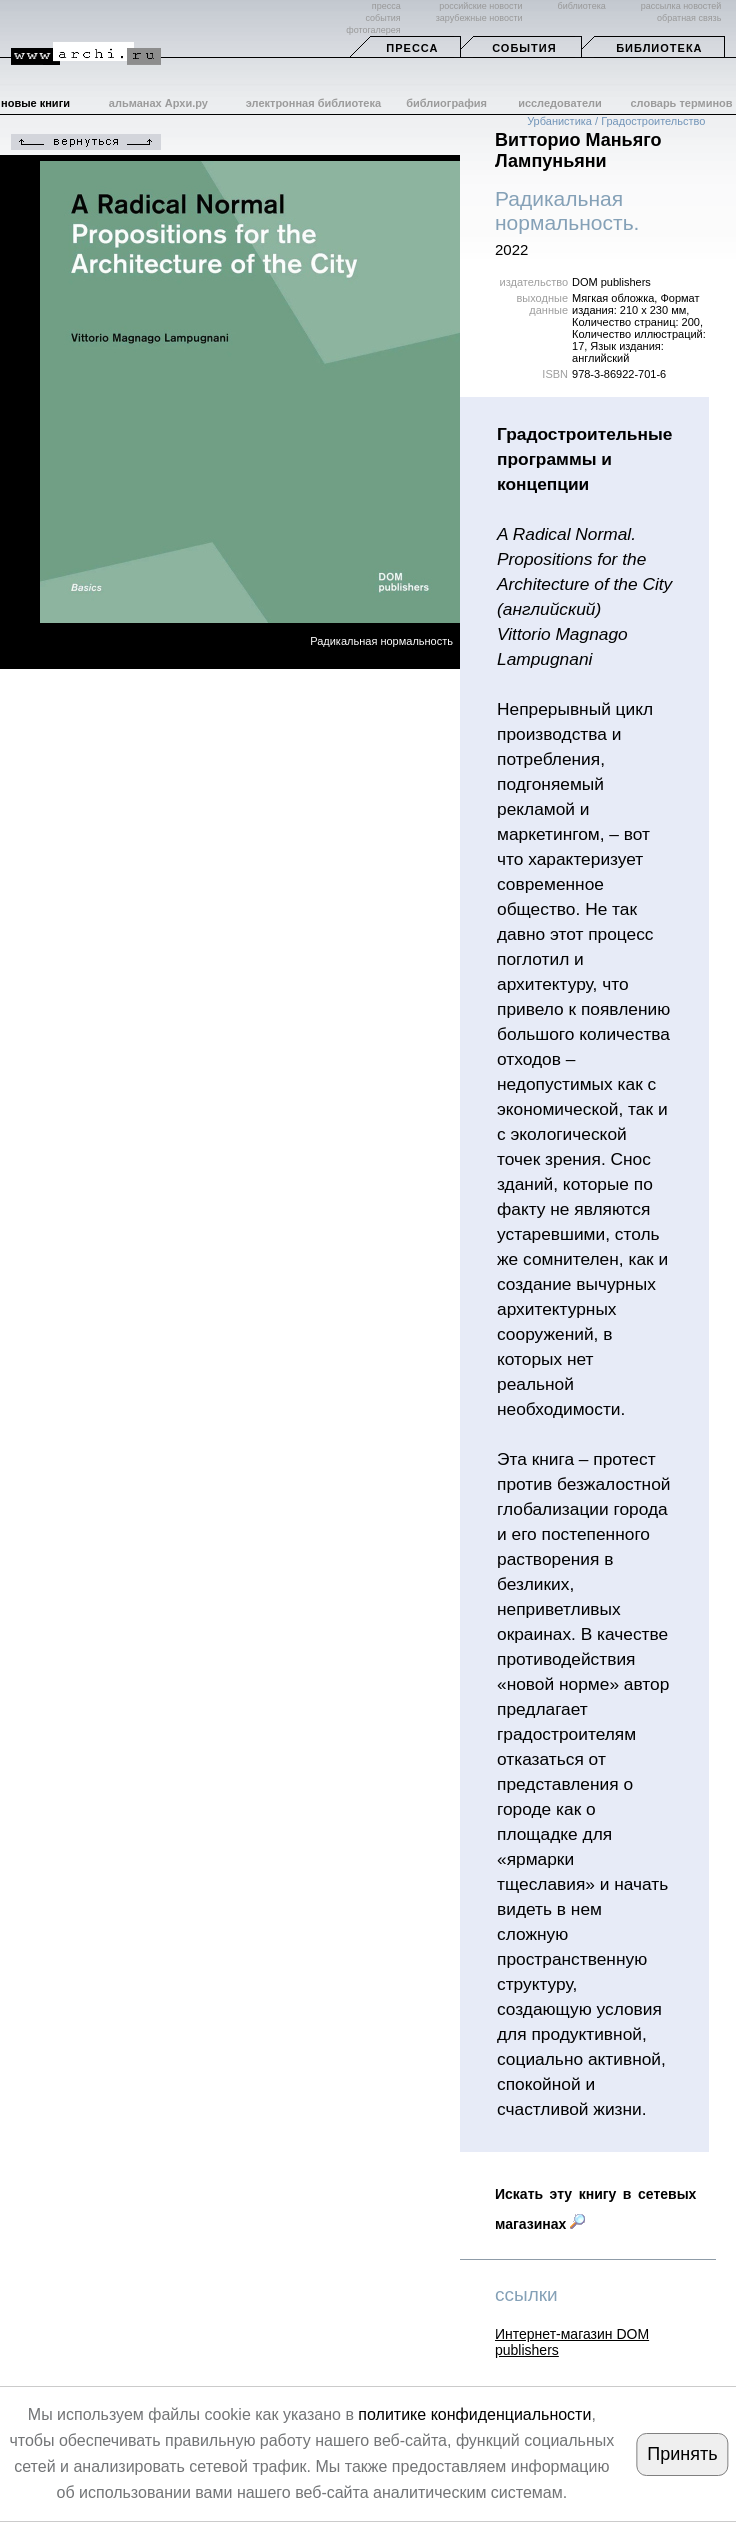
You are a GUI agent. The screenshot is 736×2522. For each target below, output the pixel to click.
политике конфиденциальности (474, 2414)
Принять (682, 2454)
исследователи (560, 103)
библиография (446, 103)
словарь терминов (681, 103)
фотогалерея (373, 30)
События (524, 48)
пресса (386, 6)
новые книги (35, 103)
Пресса (412, 48)
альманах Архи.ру (158, 103)
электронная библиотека (313, 103)
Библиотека (659, 48)
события (382, 18)
